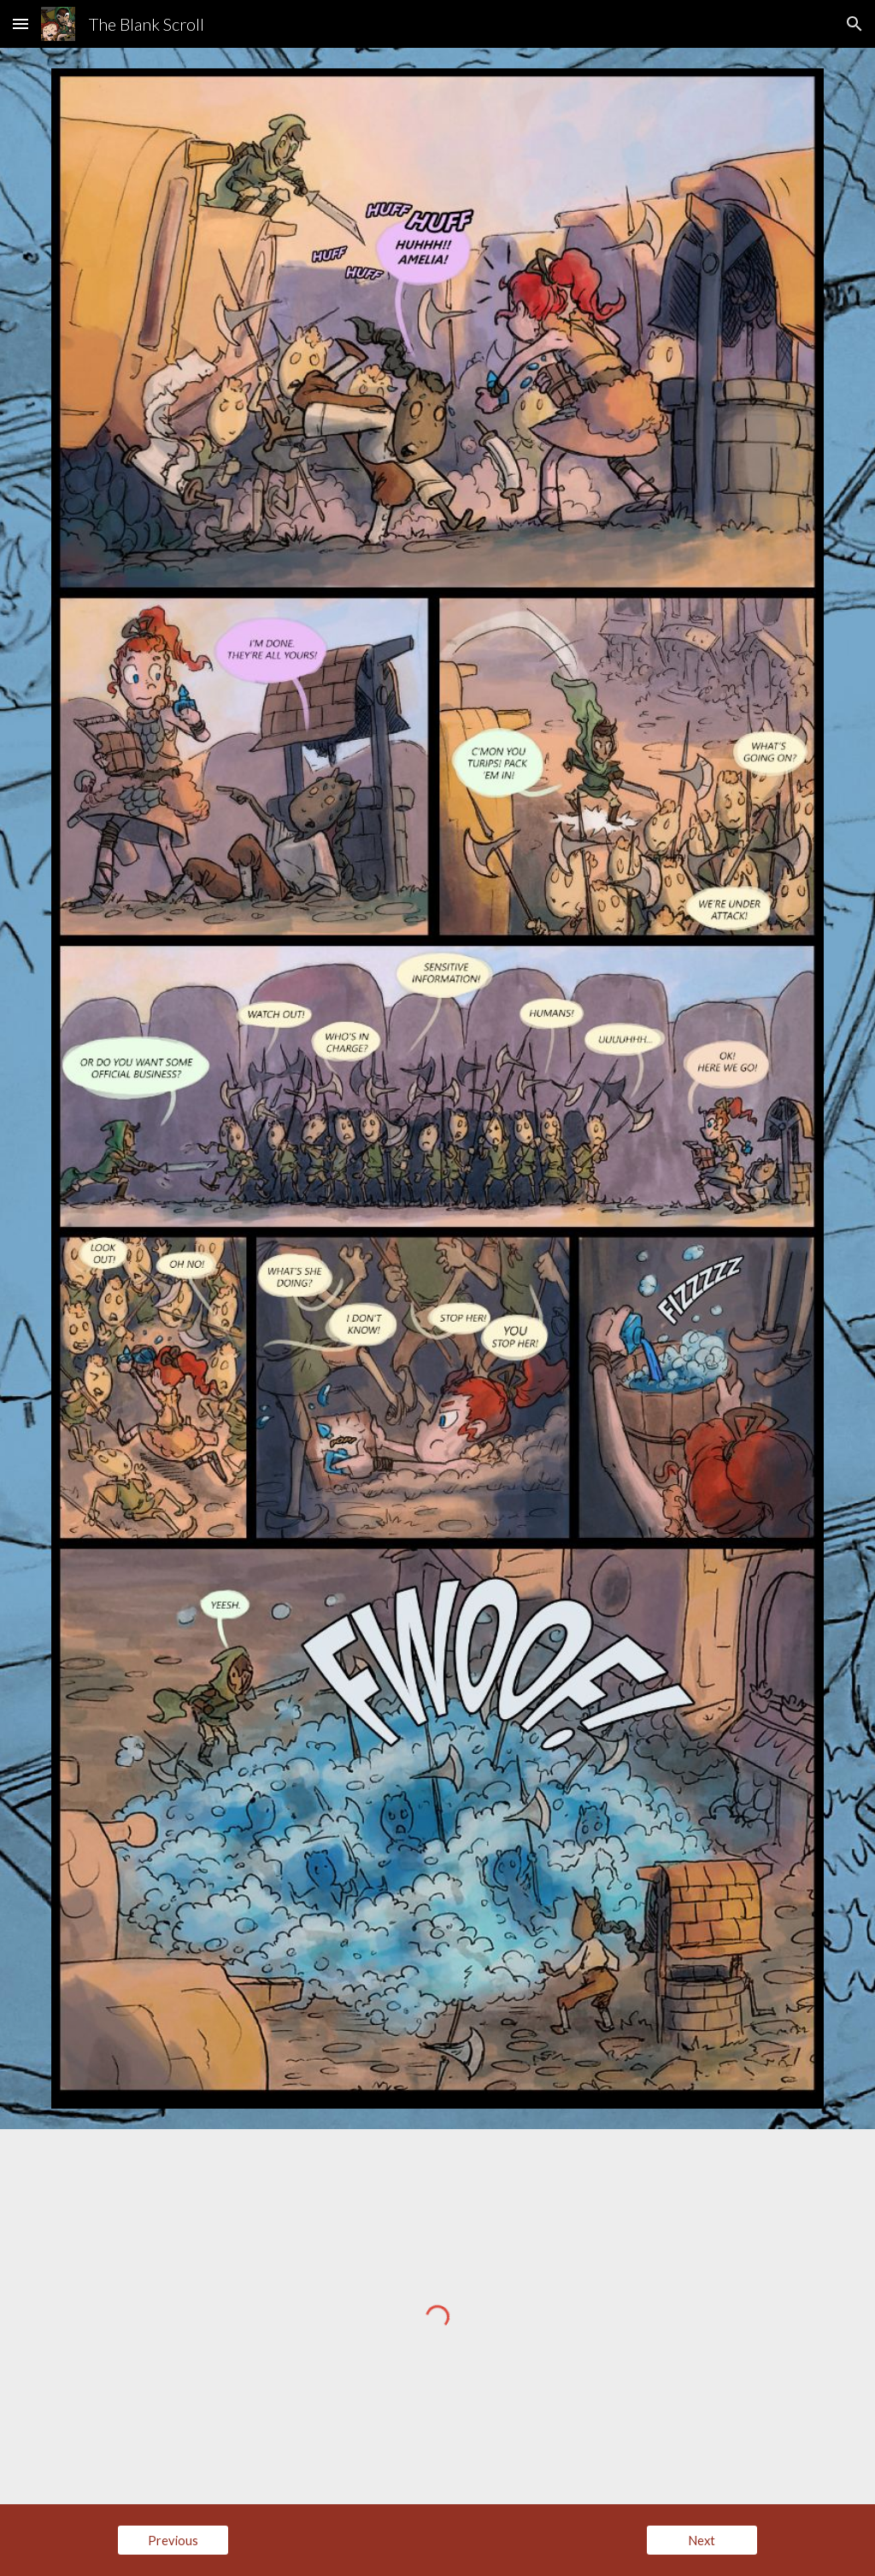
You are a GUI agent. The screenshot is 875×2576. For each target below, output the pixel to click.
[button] (20, 23)
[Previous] (173, 2540)
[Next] (702, 2540)
